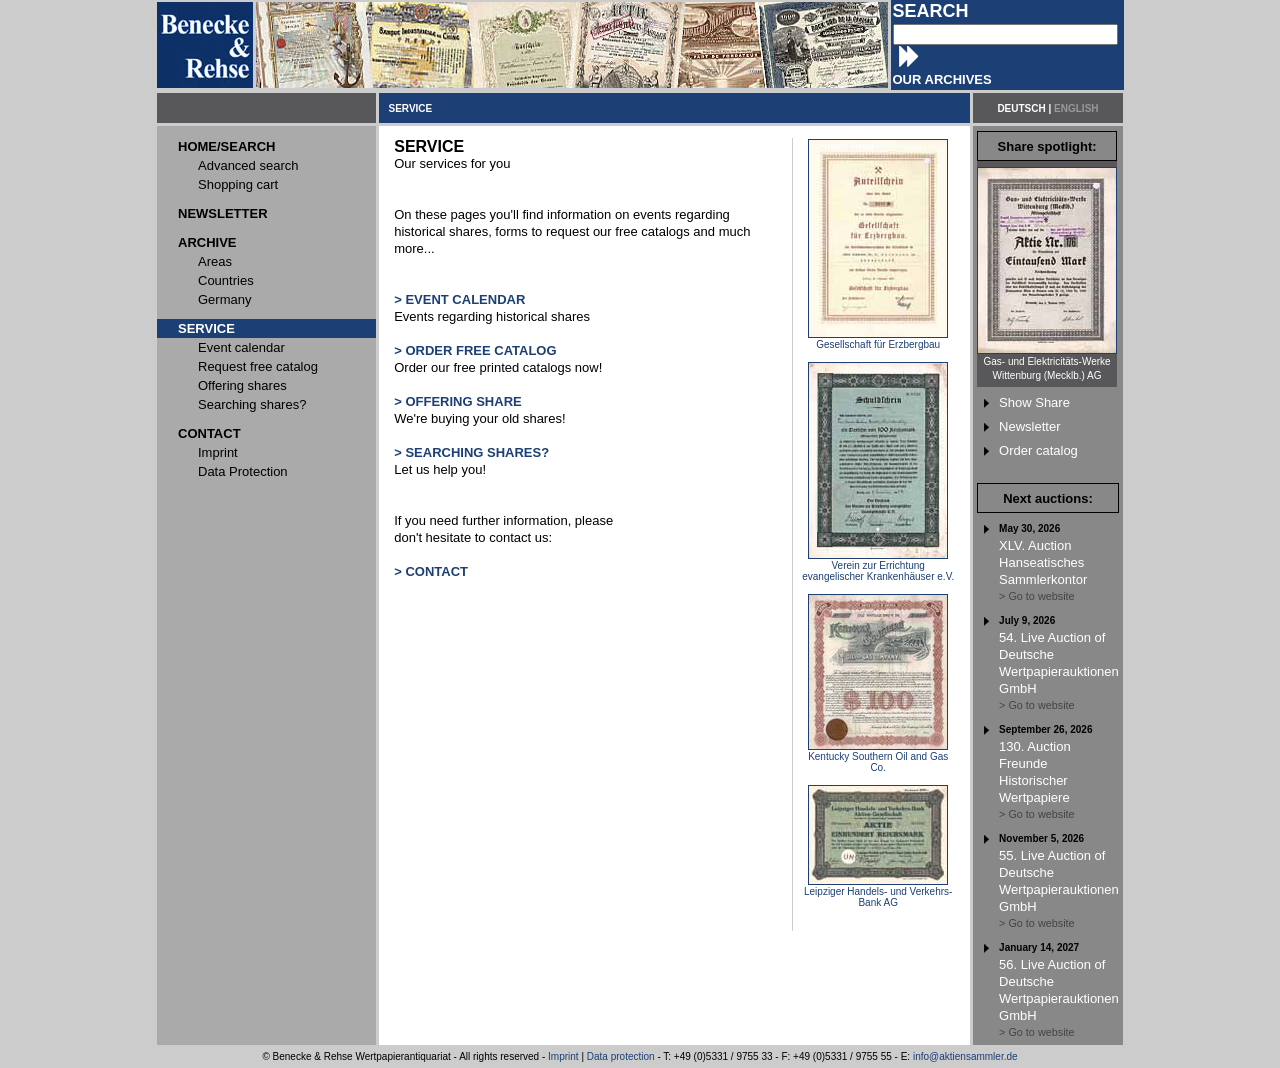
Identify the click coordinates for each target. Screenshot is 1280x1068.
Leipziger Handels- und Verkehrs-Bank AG (878, 892)
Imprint (563, 1056)
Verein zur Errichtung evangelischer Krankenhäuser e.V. (878, 566)
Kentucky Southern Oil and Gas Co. (878, 757)
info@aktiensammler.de (965, 1056)
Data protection (621, 1056)
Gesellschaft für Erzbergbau (878, 340)
